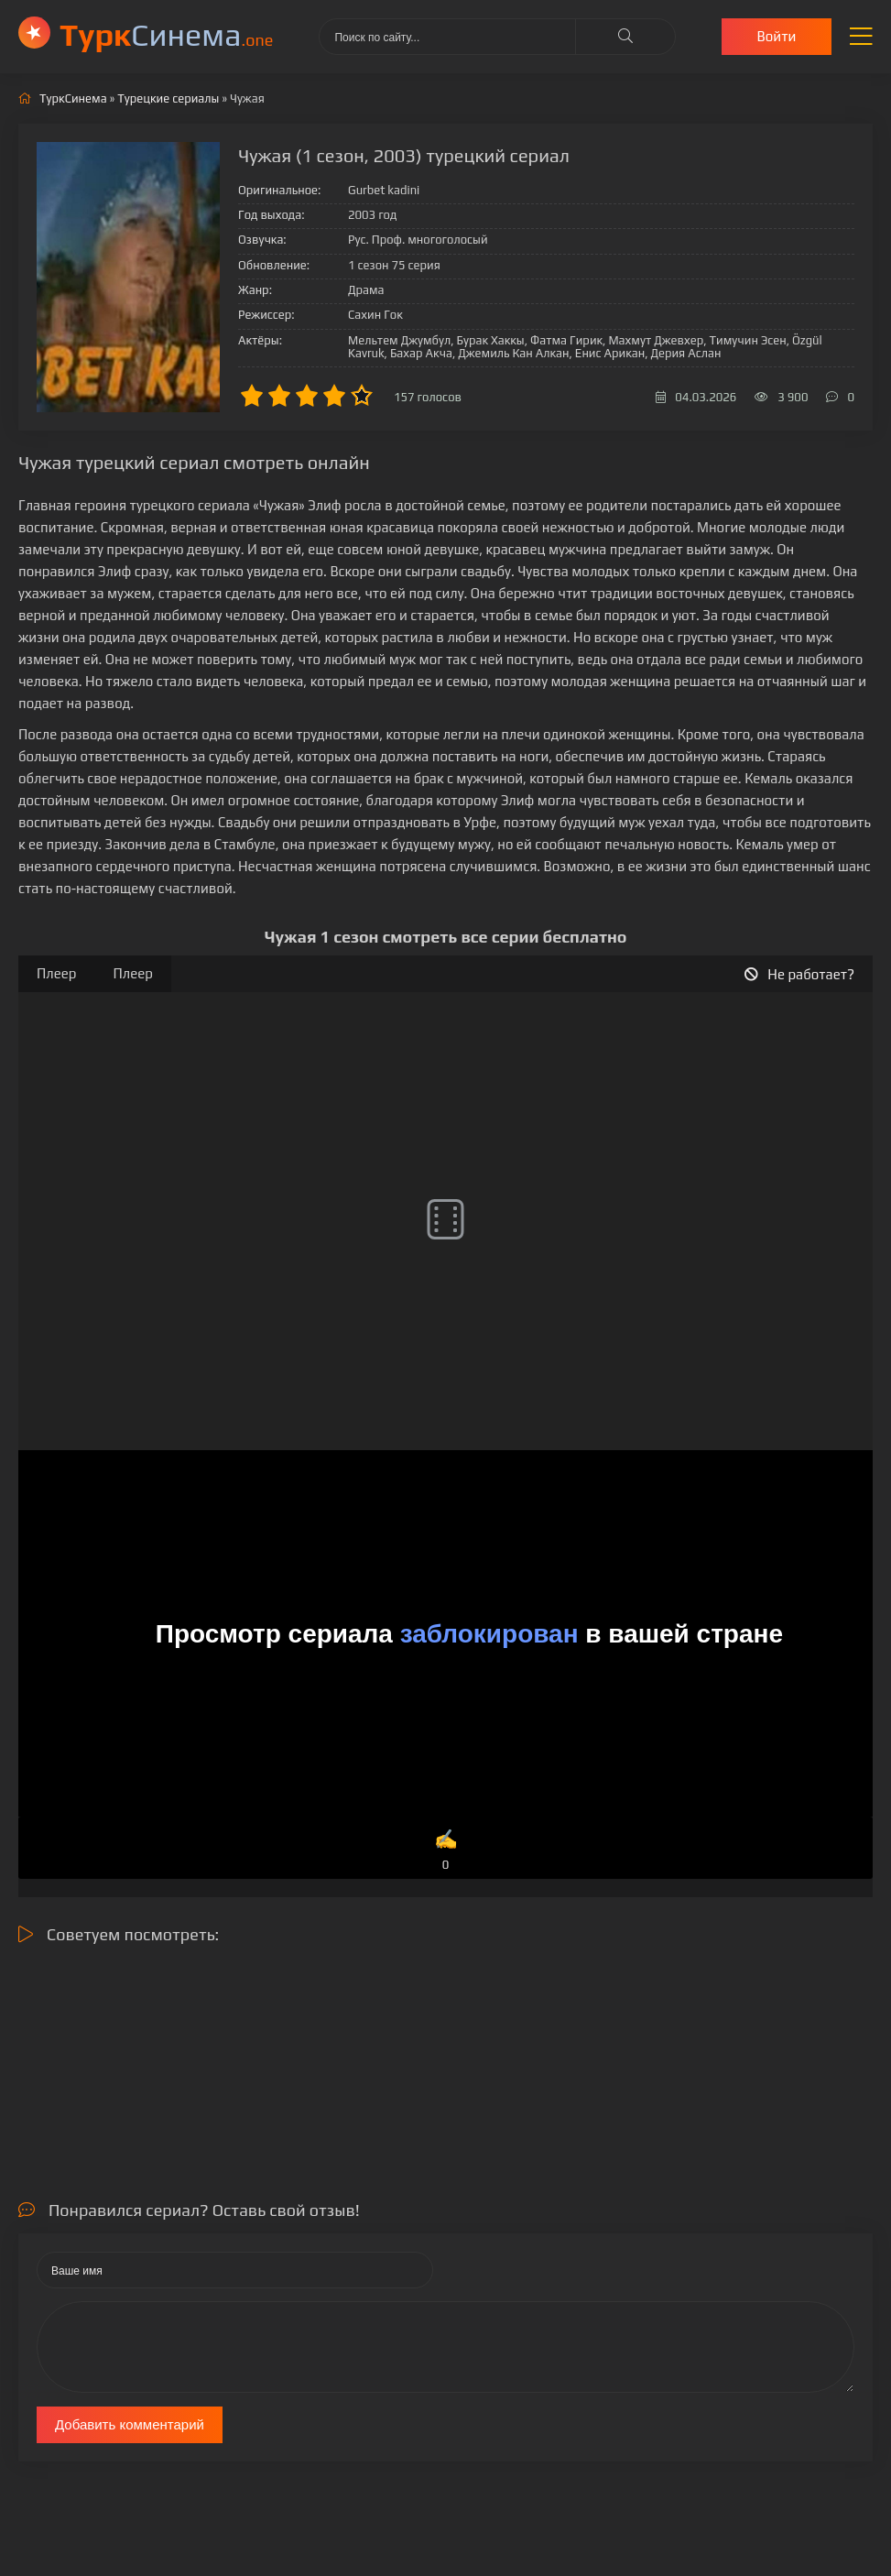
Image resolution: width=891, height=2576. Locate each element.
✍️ (445, 1851)
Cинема (166, 34)
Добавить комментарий (129, 2424)
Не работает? (799, 974)
